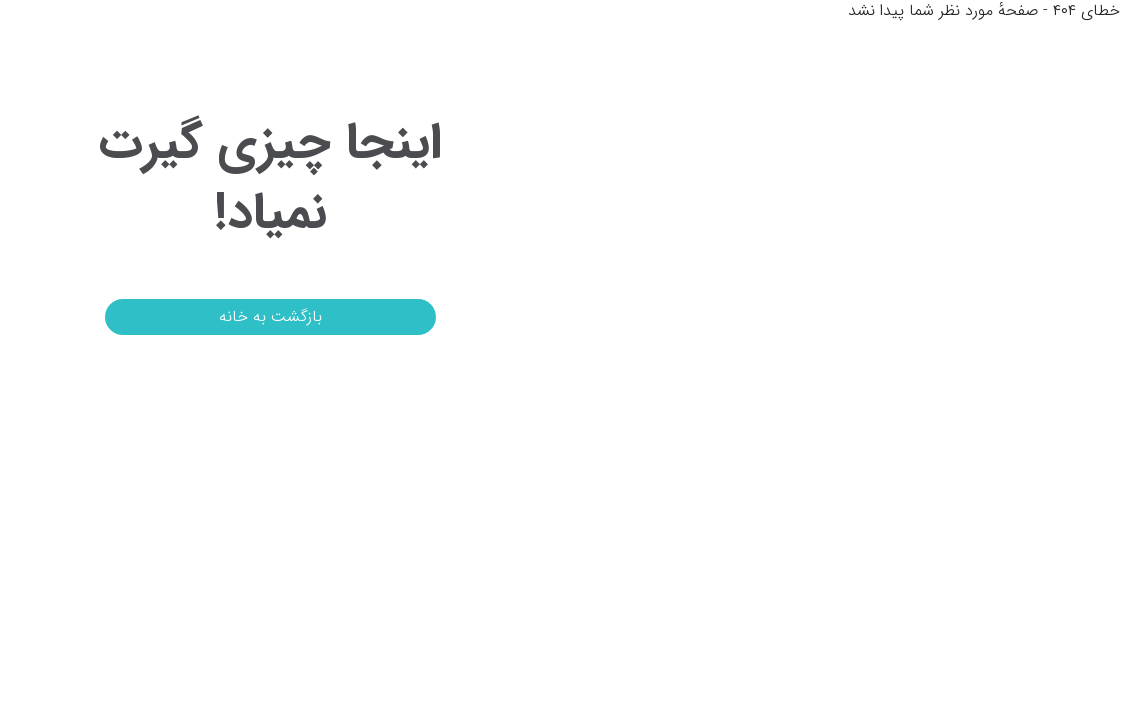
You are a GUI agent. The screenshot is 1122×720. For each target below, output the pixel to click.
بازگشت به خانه (224, 316)
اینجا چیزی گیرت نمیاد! (224, 179)
